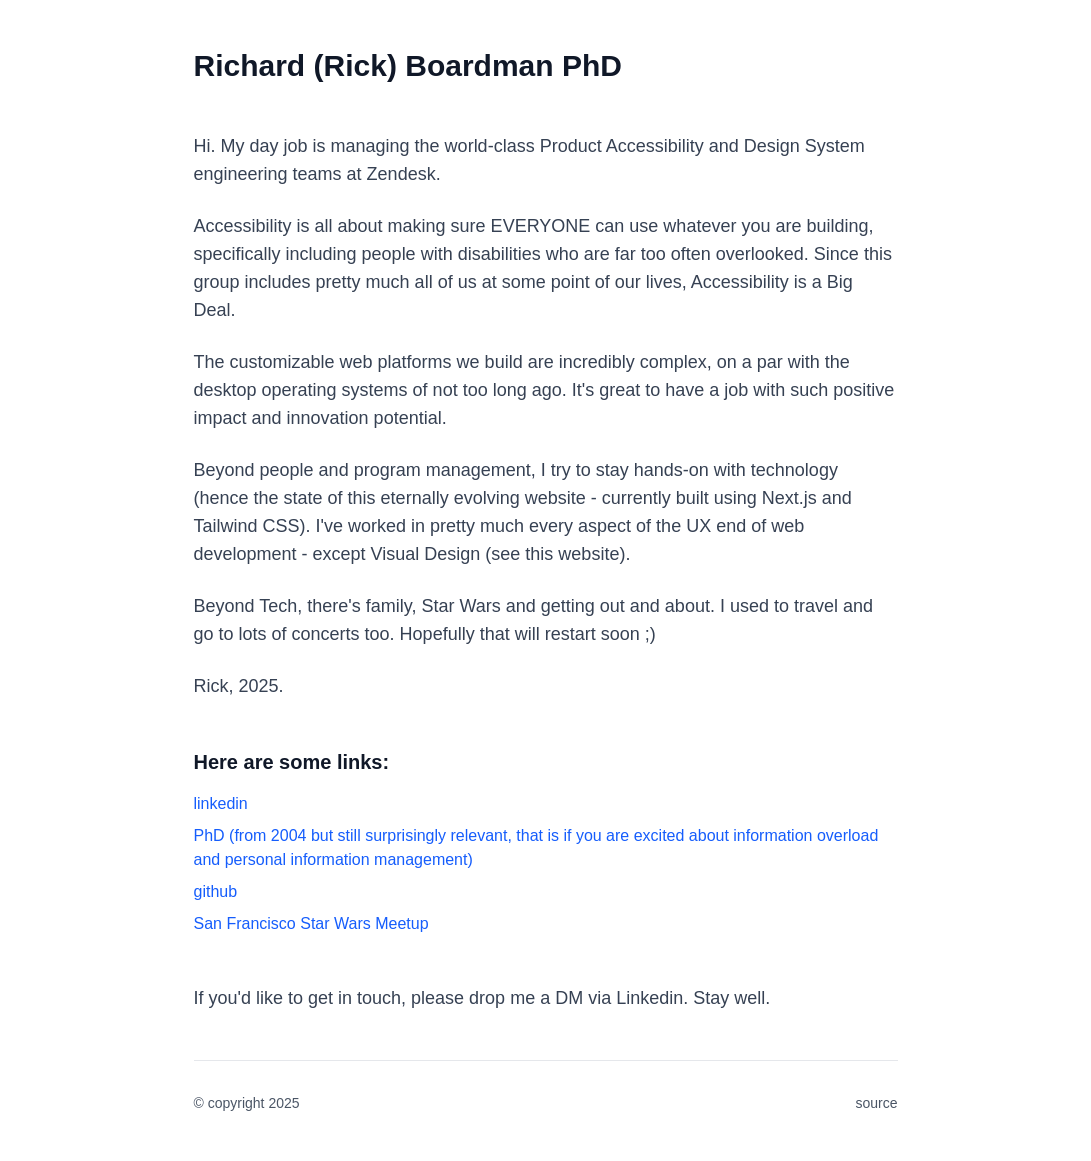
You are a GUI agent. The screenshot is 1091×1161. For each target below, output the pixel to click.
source (876, 1103)
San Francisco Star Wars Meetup (311, 923)
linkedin (221, 803)
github (216, 891)
